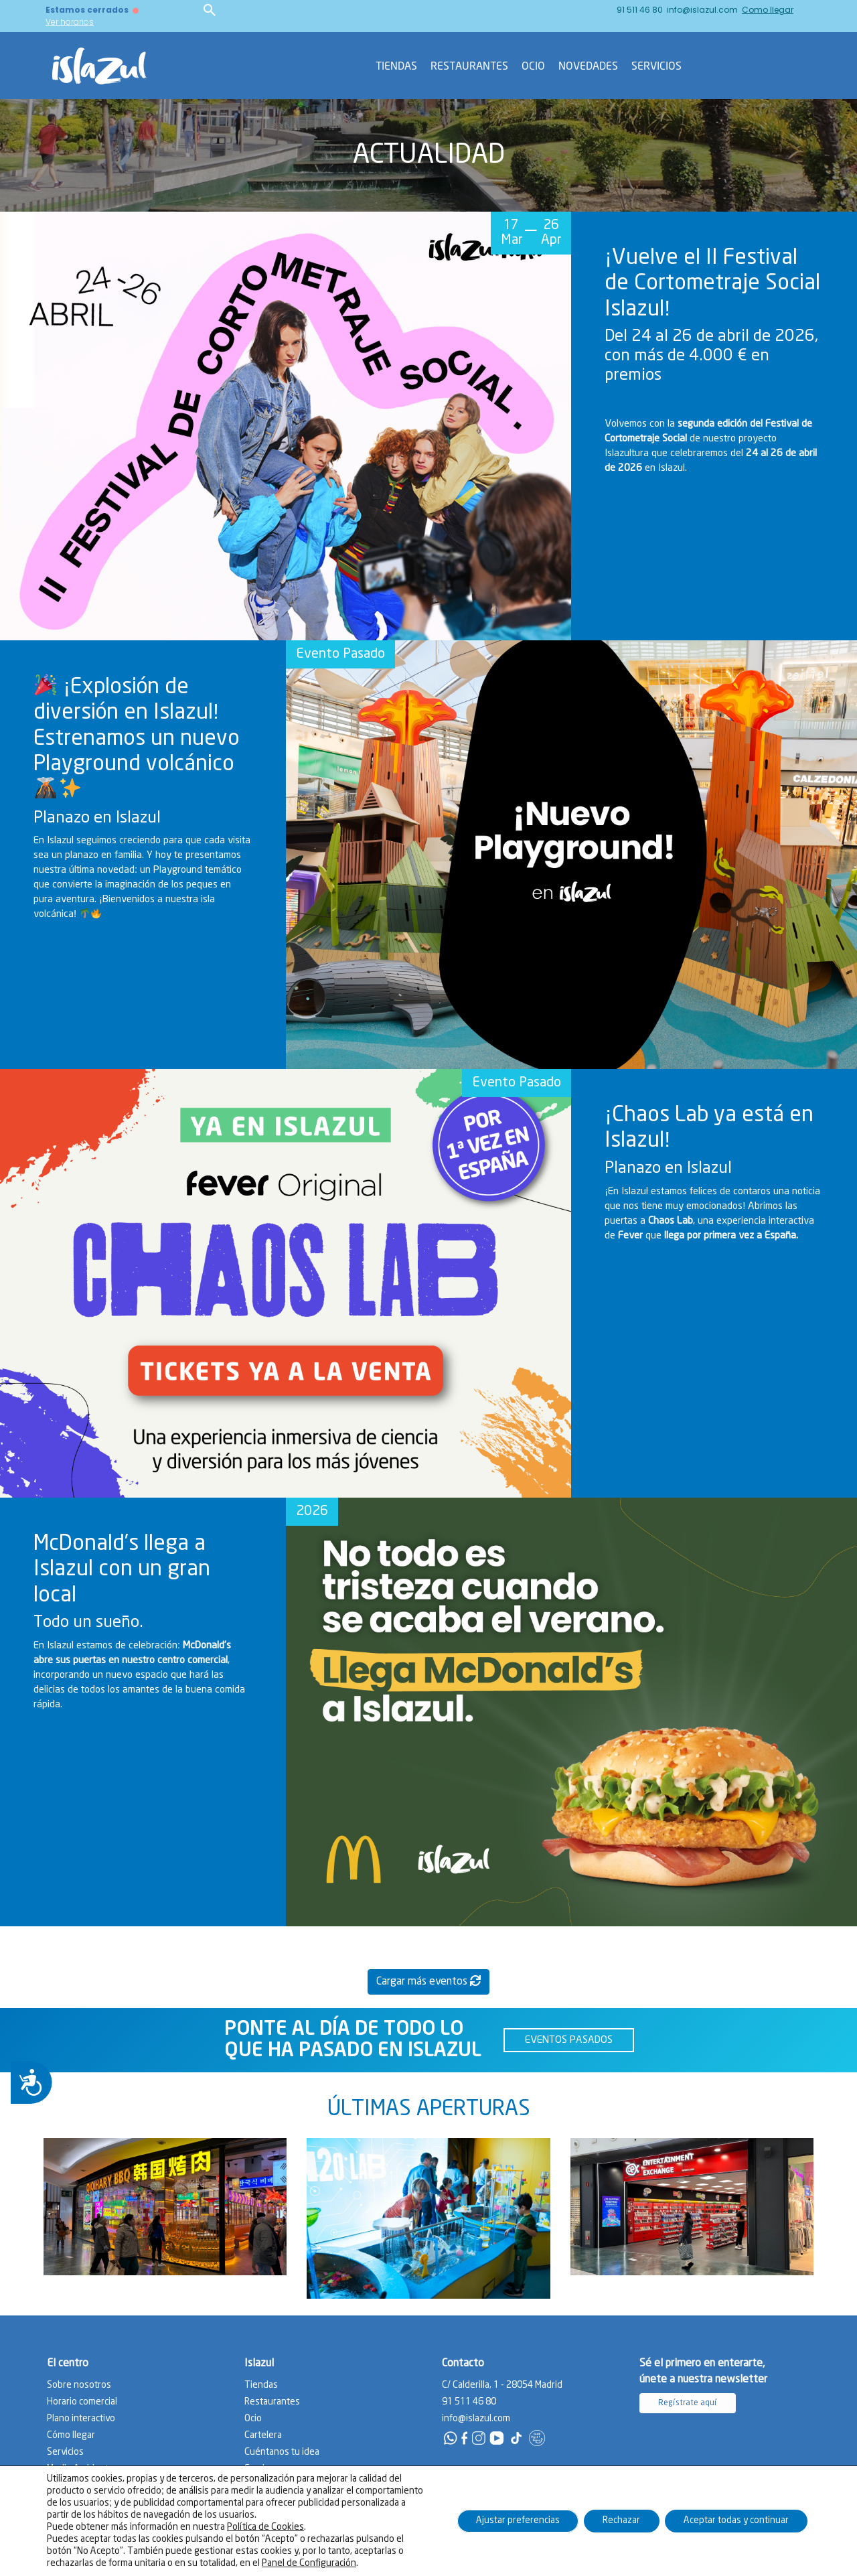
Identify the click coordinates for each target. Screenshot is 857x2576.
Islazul (259, 2363)
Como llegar (767, 9)
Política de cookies (619, 2561)
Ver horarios (70, 21)
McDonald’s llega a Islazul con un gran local (121, 1569)
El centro (67, 2363)
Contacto (429, 2561)
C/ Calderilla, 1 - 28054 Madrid (502, 2385)
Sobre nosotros (79, 2385)
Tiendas (396, 65)
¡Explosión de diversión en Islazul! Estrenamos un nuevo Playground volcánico (136, 738)
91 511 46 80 (640, 9)
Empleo (259, 2469)
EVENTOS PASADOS (569, 2040)
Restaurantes (469, 65)
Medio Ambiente (80, 2469)
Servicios (656, 65)
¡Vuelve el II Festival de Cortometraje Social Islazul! (712, 283)
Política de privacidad (492, 2561)
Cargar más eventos (428, 1981)
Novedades (588, 65)
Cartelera (263, 2435)
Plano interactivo (81, 2418)
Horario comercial (82, 2402)
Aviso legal (558, 2561)
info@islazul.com (702, 9)
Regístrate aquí (687, 2403)
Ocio (533, 65)
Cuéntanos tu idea (281, 2452)
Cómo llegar (71, 2435)
